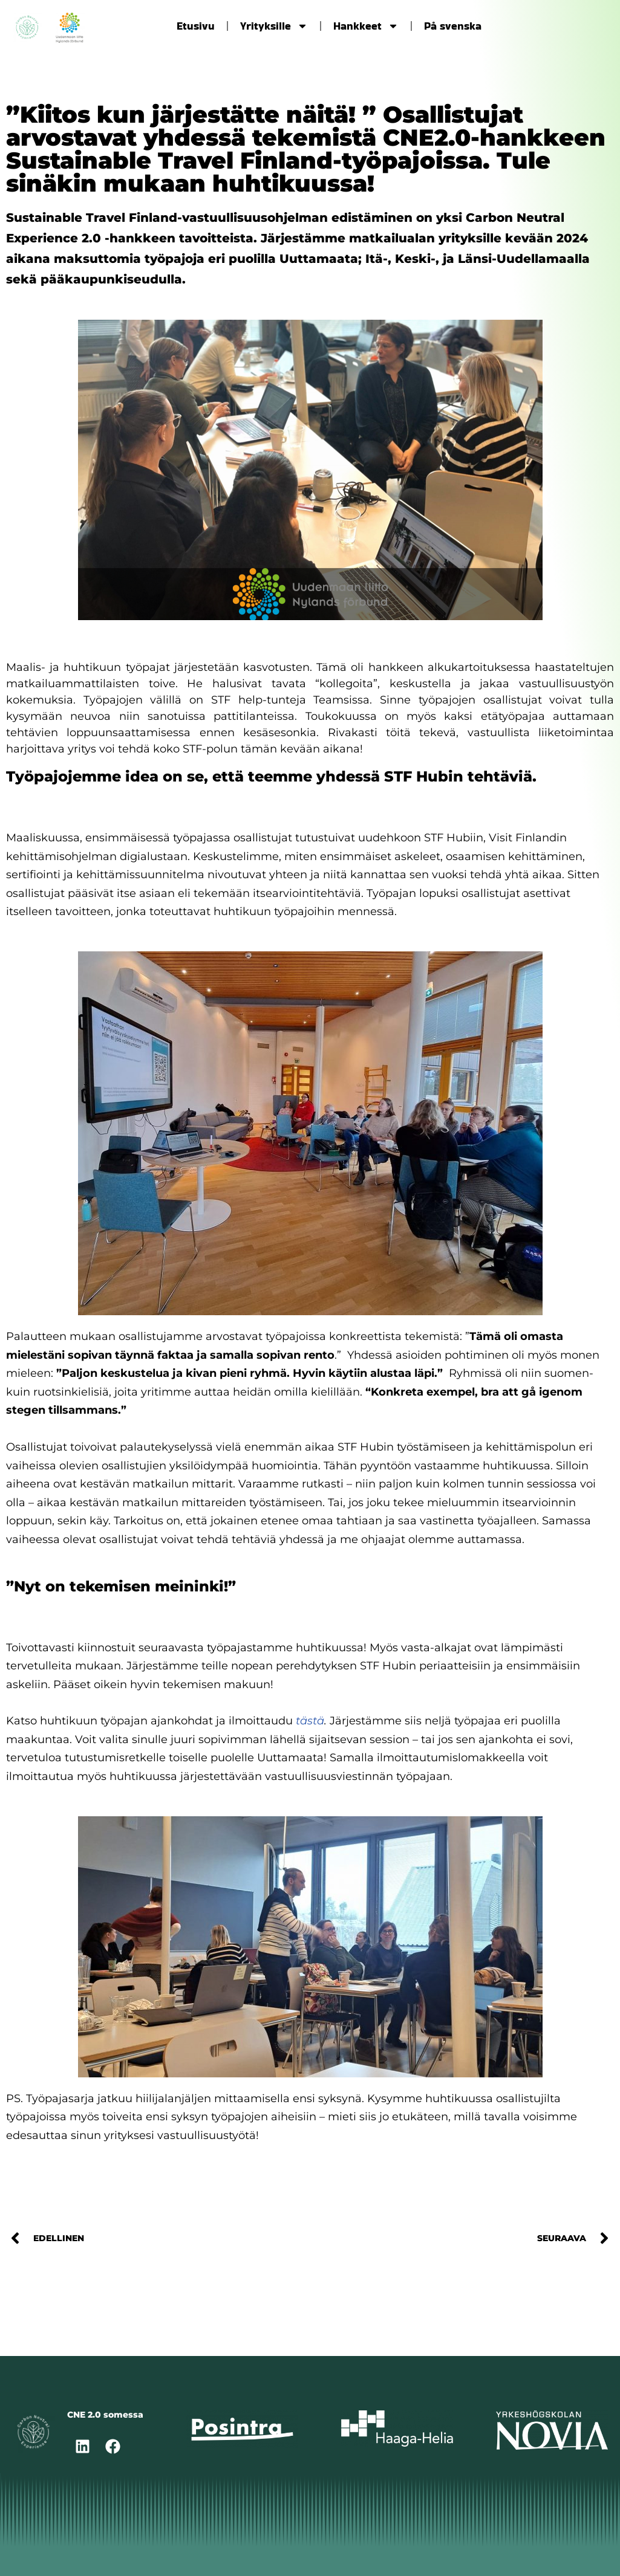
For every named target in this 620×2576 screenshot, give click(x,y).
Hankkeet (366, 26)
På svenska (452, 25)
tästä (310, 1720)
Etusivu (196, 25)
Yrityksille (274, 26)
